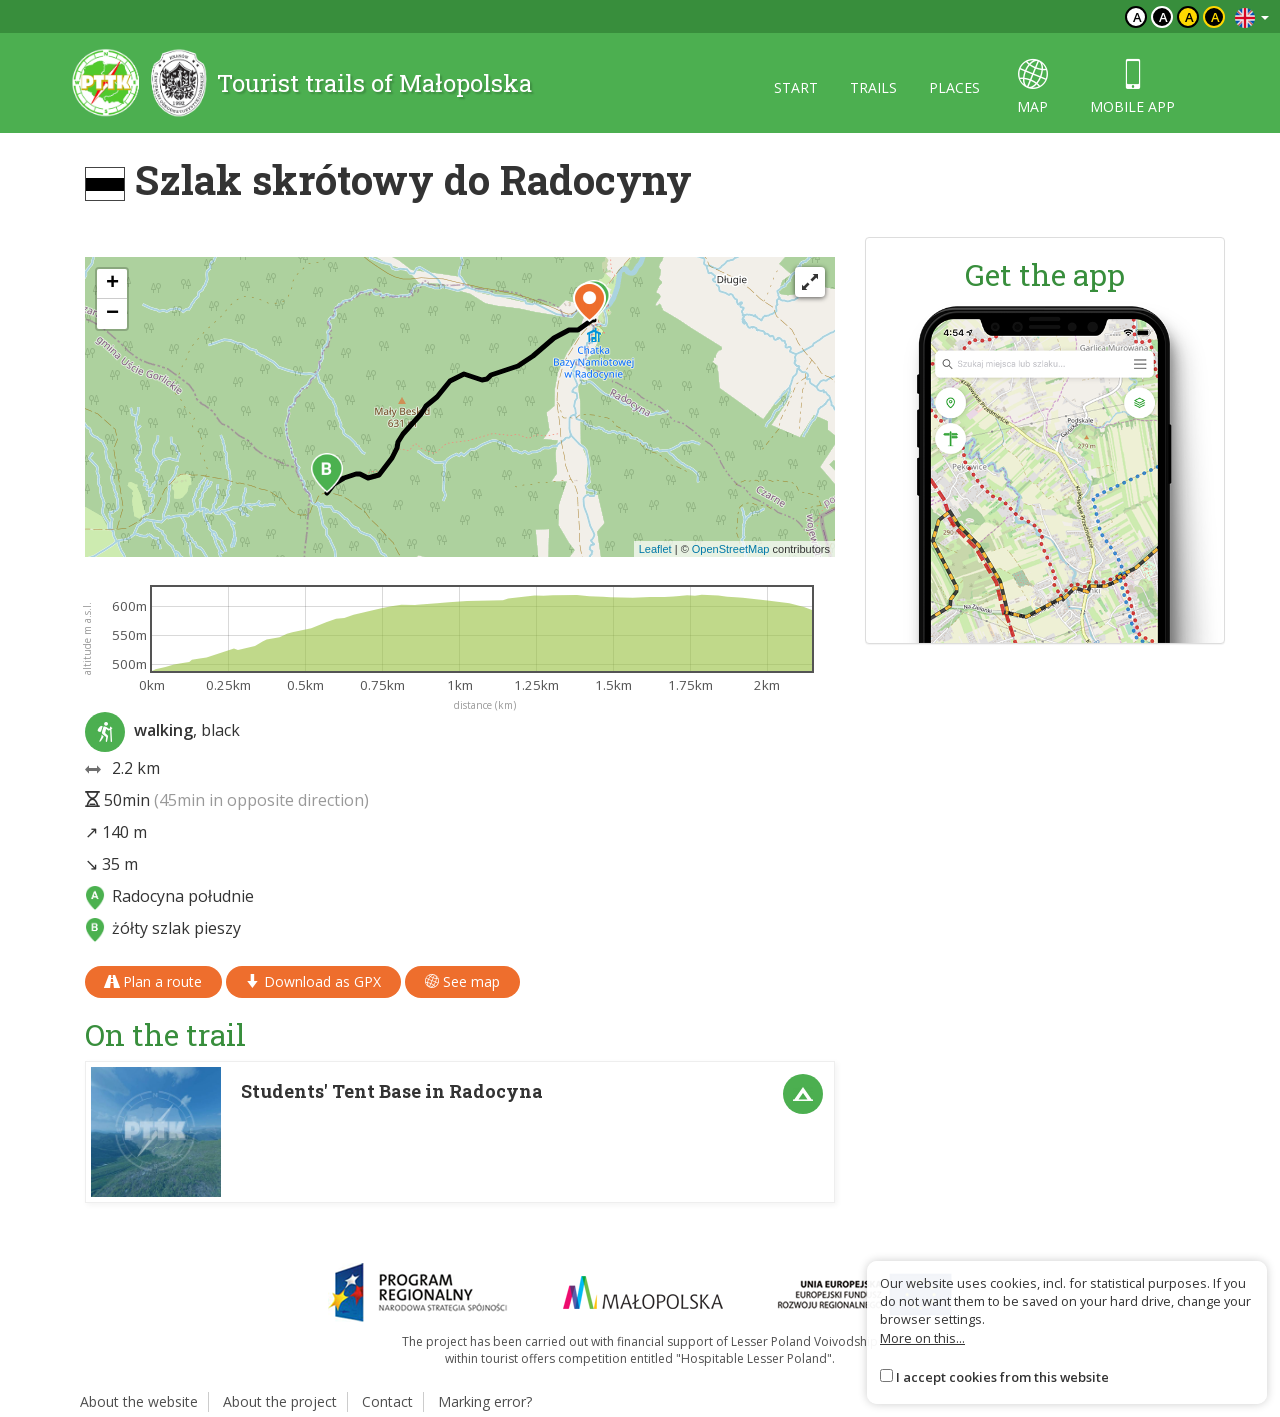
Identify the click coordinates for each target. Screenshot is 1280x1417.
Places (954, 87)
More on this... (922, 1338)
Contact (387, 1401)
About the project (280, 1401)
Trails (873, 87)
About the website (139, 1401)
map (1032, 87)
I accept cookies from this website (1002, 1377)
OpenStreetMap (731, 549)
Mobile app (1132, 87)
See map (462, 981)
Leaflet (655, 549)
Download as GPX (313, 981)
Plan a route (153, 981)
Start (796, 87)
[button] (327, 473)
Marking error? (485, 1401)
